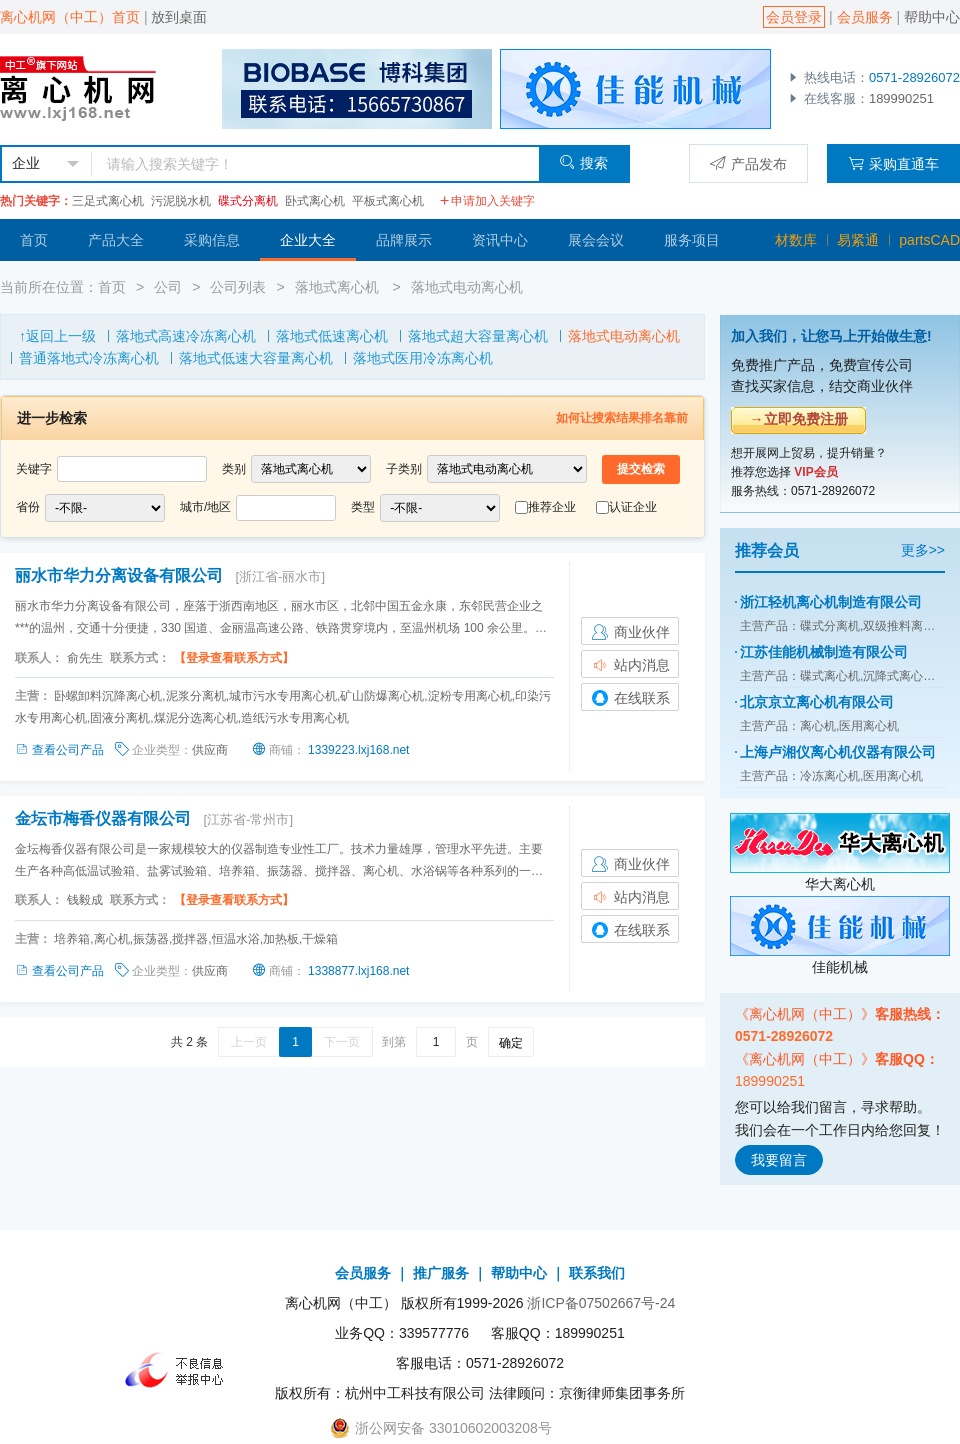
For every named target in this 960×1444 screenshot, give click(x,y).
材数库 (796, 240)
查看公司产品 (61, 750)
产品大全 (116, 240)
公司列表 (238, 287)
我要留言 (779, 1160)
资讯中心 (500, 240)
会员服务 (865, 17)
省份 (28, 507)
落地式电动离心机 (467, 287)
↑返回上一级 (57, 336)
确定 (511, 1043)
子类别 (404, 469)
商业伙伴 (630, 632)
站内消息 (630, 665)
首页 (34, 240)
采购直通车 (893, 163)
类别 (234, 469)
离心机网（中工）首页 (70, 17)
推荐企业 (552, 507)
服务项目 (692, 240)
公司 (168, 287)
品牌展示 (404, 240)
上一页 (249, 1042)
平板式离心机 (388, 201)
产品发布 (748, 163)
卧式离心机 (315, 201)
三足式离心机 (108, 201)
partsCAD (929, 240)
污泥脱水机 (181, 201)
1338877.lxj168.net (358, 971)
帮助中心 (932, 17)
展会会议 (596, 240)
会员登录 (794, 17)
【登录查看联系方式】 (234, 658)
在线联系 (630, 698)
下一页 (342, 1042)
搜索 (583, 162)
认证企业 (633, 507)
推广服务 (441, 1273)
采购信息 (212, 240)
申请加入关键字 (487, 201)
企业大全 (308, 240)
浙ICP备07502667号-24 (601, 1303)
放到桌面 (179, 17)
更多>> (923, 550)
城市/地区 (205, 507)
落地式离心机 (339, 287)
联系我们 (597, 1273)
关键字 (34, 469)
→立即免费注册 (799, 419)
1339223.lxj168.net (358, 750)
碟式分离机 (248, 201)
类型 (363, 507)
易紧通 (858, 240)
